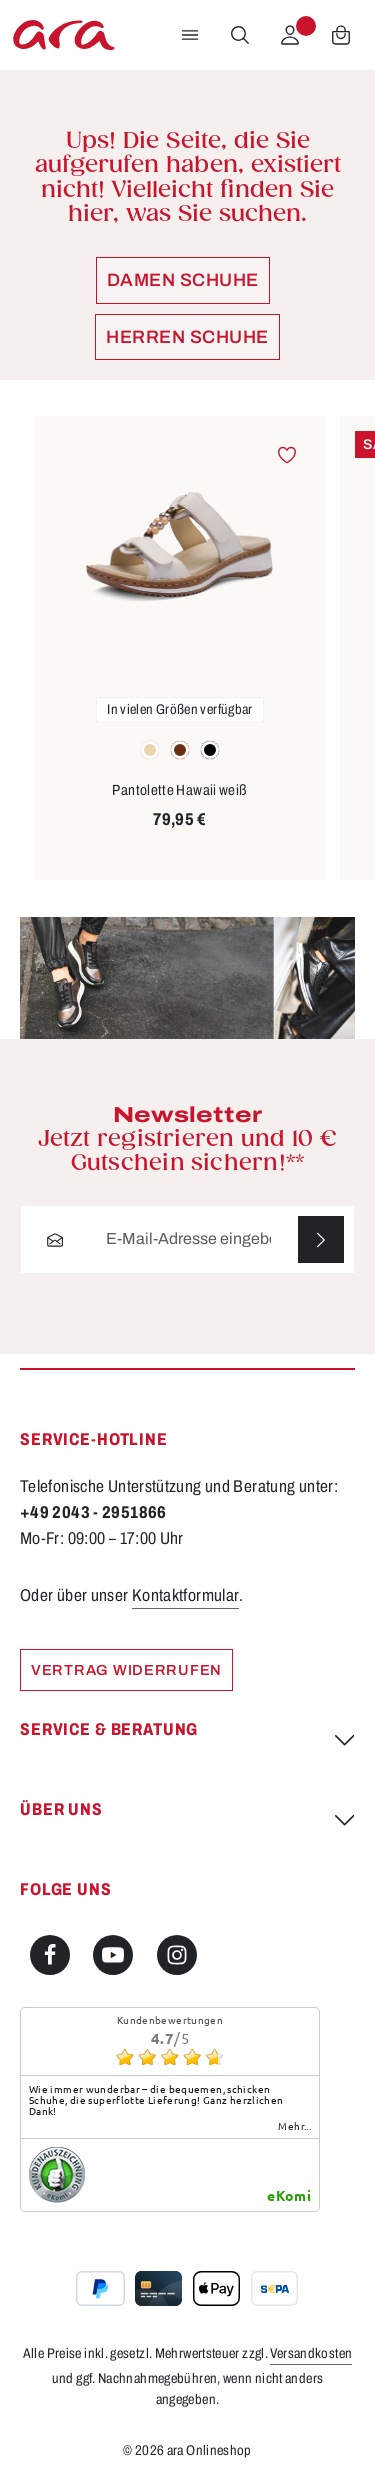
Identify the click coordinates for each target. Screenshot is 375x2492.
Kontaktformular (186, 1595)
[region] (187, 648)
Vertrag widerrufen (126, 1670)
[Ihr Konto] (290, 35)
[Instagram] (177, 1955)
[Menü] (190, 35)
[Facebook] (50, 1955)
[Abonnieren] (320, 1239)
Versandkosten (311, 2354)
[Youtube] (113, 1955)
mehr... (294, 2127)
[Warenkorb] (341, 35)
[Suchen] (240, 35)
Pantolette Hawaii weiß (179, 790)
